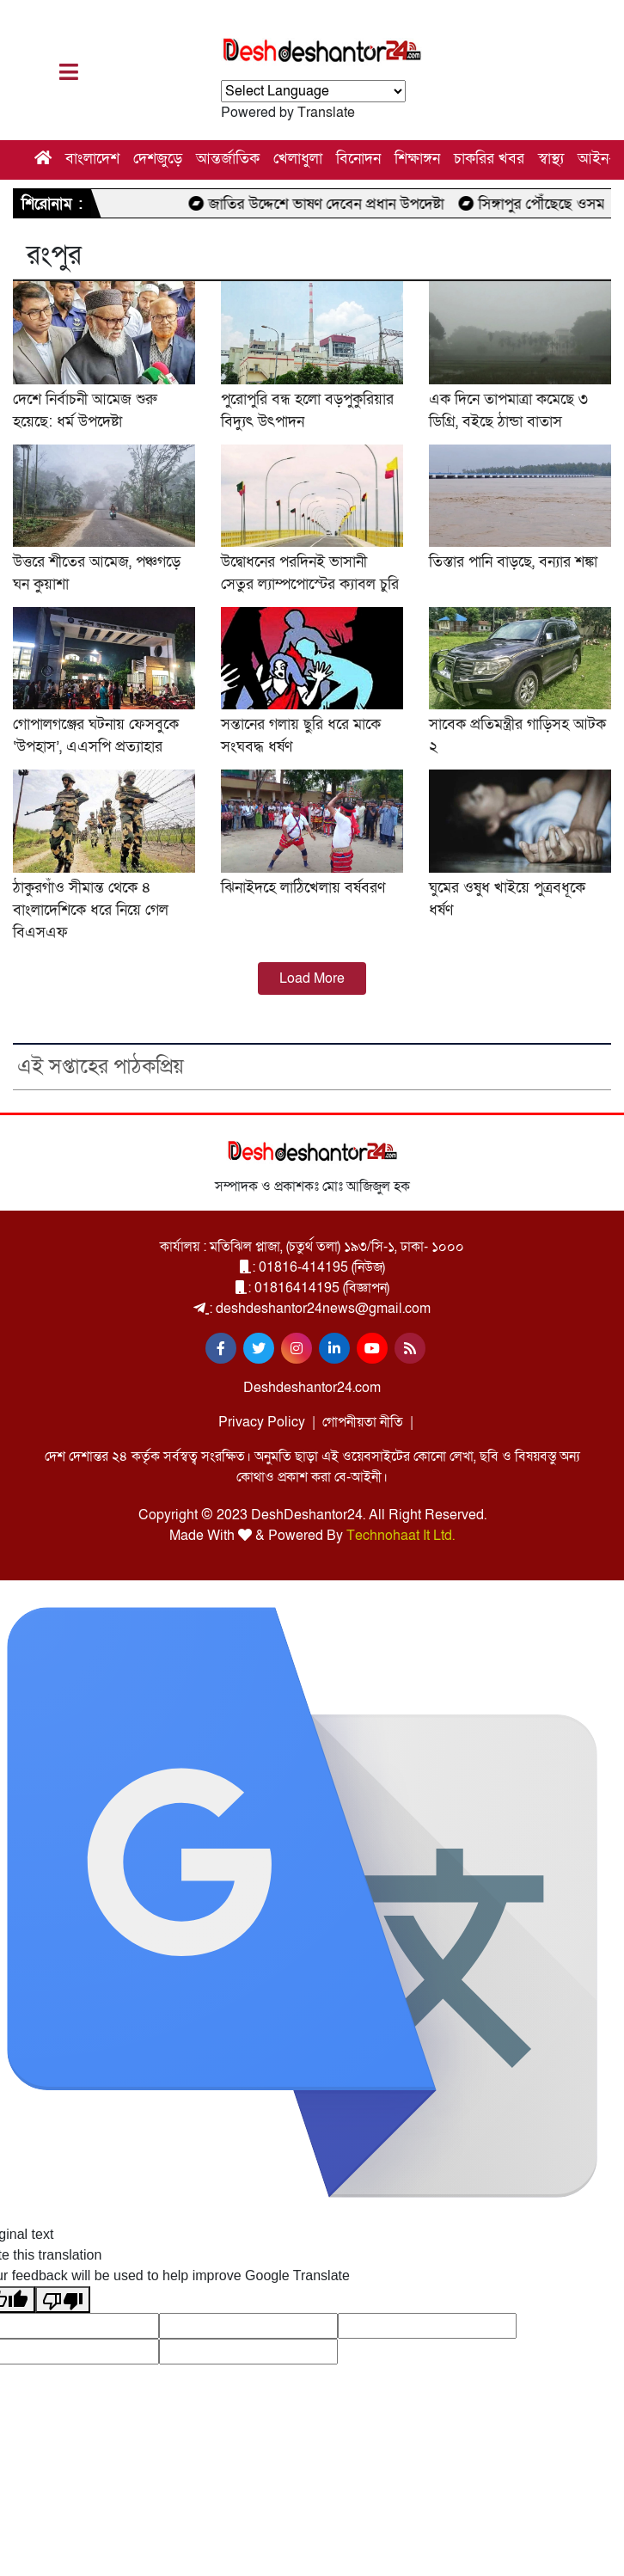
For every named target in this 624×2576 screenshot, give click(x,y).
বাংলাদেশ (92, 159)
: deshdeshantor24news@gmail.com (312, 1308)
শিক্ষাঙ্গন (417, 159)
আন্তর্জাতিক (228, 159)
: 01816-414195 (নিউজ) (312, 1267)
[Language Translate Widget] (313, 91)
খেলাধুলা (297, 159)
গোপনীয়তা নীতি (362, 1422)
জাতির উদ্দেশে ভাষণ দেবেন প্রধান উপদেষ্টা (335, 204)
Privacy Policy (261, 1422)
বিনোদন (358, 159)
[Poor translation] (62, 2299)
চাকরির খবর (489, 159)
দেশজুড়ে (157, 159)
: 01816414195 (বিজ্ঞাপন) (312, 1288)
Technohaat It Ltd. (400, 1535)
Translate (326, 112)
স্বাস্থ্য (551, 159)
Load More (312, 978)
